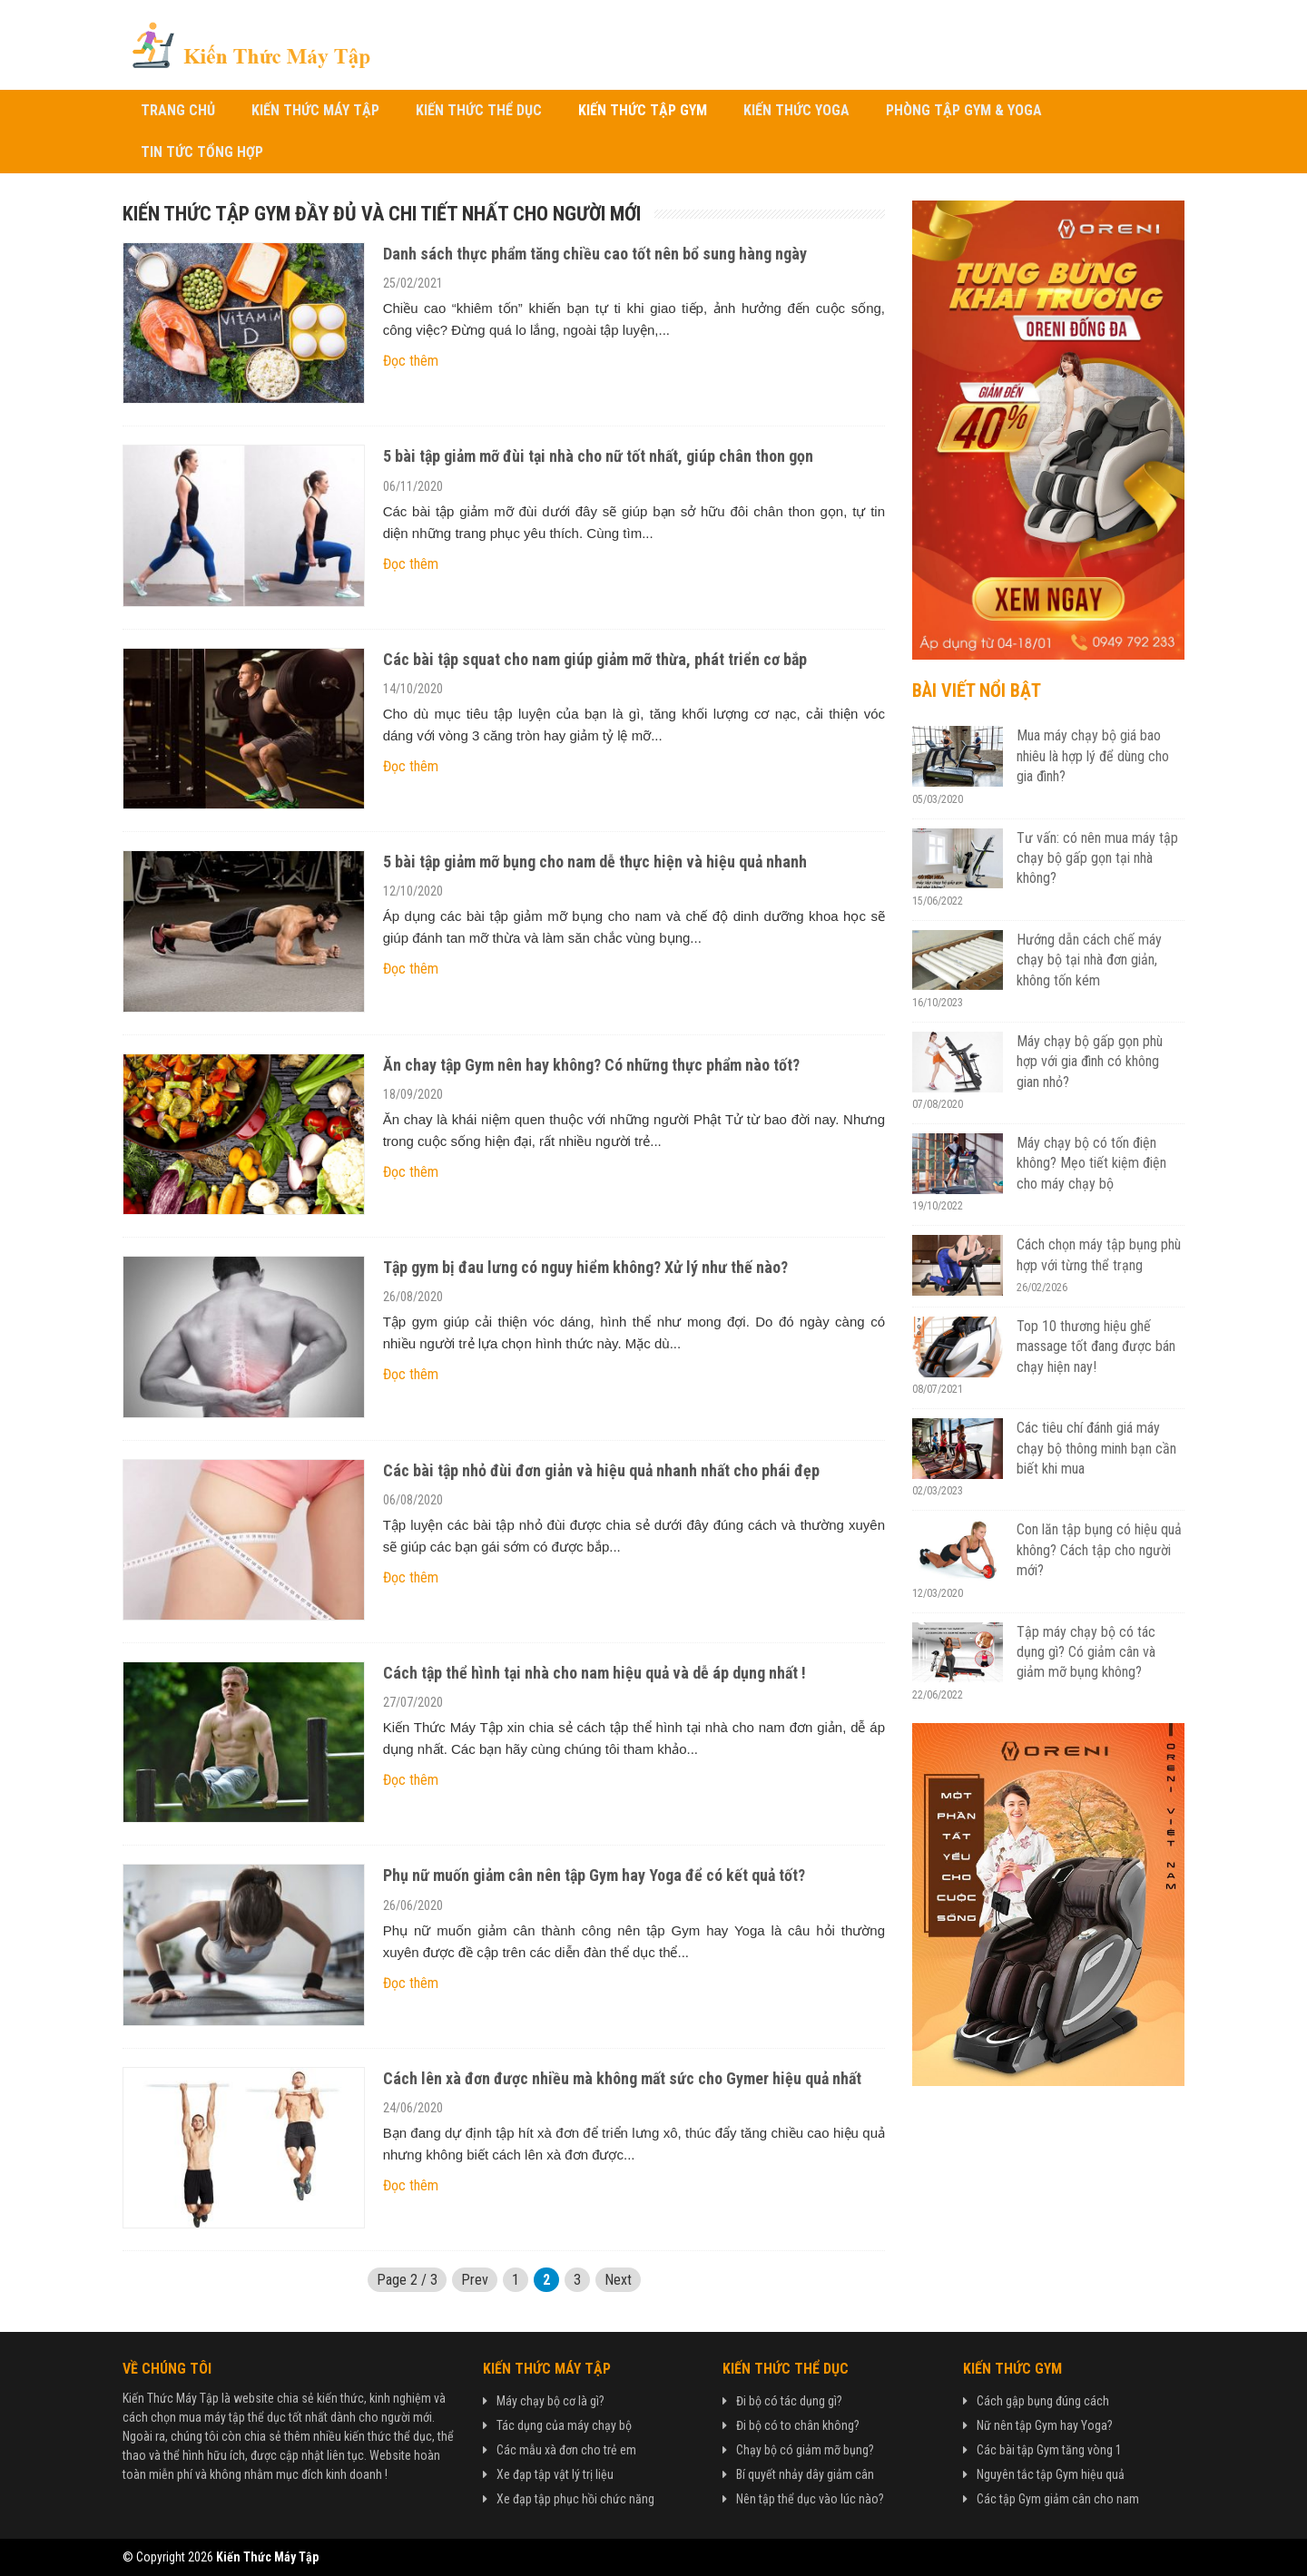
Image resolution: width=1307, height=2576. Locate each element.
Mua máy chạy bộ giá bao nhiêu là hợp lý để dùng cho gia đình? (1093, 756)
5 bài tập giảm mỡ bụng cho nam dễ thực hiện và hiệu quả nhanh (595, 861)
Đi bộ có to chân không (795, 2425)
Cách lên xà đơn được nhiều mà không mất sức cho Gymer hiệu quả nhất (622, 2078)
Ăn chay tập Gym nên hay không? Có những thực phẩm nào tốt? (591, 1064)
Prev (474, 2279)
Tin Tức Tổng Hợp (202, 152)
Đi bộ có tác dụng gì (786, 2401)
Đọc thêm (410, 360)
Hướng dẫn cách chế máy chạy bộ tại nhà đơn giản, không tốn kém (1089, 960)
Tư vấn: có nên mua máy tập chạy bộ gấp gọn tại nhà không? (1097, 858)
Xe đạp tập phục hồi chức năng (575, 2499)
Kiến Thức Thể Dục (479, 110)
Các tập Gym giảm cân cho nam (1058, 2499)
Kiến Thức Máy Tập (315, 110)
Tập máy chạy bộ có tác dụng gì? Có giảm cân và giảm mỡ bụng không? (1086, 1652)
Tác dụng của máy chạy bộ (564, 2425)
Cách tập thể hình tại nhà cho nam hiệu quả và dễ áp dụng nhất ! (594, 1672)
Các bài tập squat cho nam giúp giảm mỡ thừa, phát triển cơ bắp (595, 659)
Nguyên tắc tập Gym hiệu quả (1051, 2474)
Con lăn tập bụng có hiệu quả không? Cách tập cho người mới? (1099, 1550)
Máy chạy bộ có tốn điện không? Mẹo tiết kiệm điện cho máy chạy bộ (1091, 1163)
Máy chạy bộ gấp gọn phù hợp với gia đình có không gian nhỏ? (1090, 1062)
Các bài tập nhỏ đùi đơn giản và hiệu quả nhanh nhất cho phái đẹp (601, 1470)
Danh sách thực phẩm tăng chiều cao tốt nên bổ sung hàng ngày (595, 253)
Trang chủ (178, 110)
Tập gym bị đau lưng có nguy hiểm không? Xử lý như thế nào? (585, 1267)
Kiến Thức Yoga (796, 110)
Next (618, 2279)
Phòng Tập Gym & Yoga (964, 110)
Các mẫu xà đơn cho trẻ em (566, 2450)
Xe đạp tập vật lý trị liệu (555, 2474)
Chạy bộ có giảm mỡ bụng (802, 2450)
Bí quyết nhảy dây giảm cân (805, 2474)
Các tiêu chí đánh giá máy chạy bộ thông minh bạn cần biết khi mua (1096, 1448)
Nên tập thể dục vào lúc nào (807, 2499)
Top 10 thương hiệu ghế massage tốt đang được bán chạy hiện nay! (1096, 1346)
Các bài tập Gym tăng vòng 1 (1049, 2450)
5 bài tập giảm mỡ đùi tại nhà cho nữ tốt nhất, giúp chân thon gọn (598, 455)
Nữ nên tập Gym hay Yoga (1042, 2425)
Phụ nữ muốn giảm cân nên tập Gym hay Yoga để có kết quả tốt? (594, 1875)
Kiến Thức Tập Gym (642, 110)
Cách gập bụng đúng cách (1043, 2401)
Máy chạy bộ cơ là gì (547, 2401)
